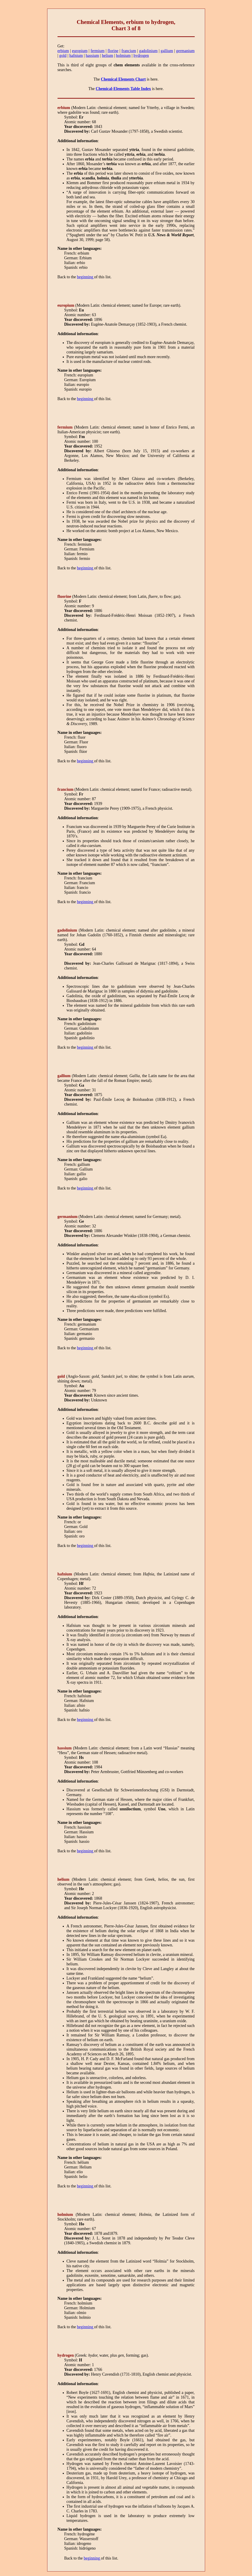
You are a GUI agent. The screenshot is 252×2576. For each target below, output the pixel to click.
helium (107, 55)
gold (63, 55)
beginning (85, 277)
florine (113, 51)
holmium (123, 55)
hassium (92, 55)
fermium (97, 51)
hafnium (76, 55)
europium (80, 51)
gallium (167, 51)
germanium (185, 51)
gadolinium (148, 51)
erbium (63, 51)
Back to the (126, 197)
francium (128, 51)
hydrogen (141, 55)
